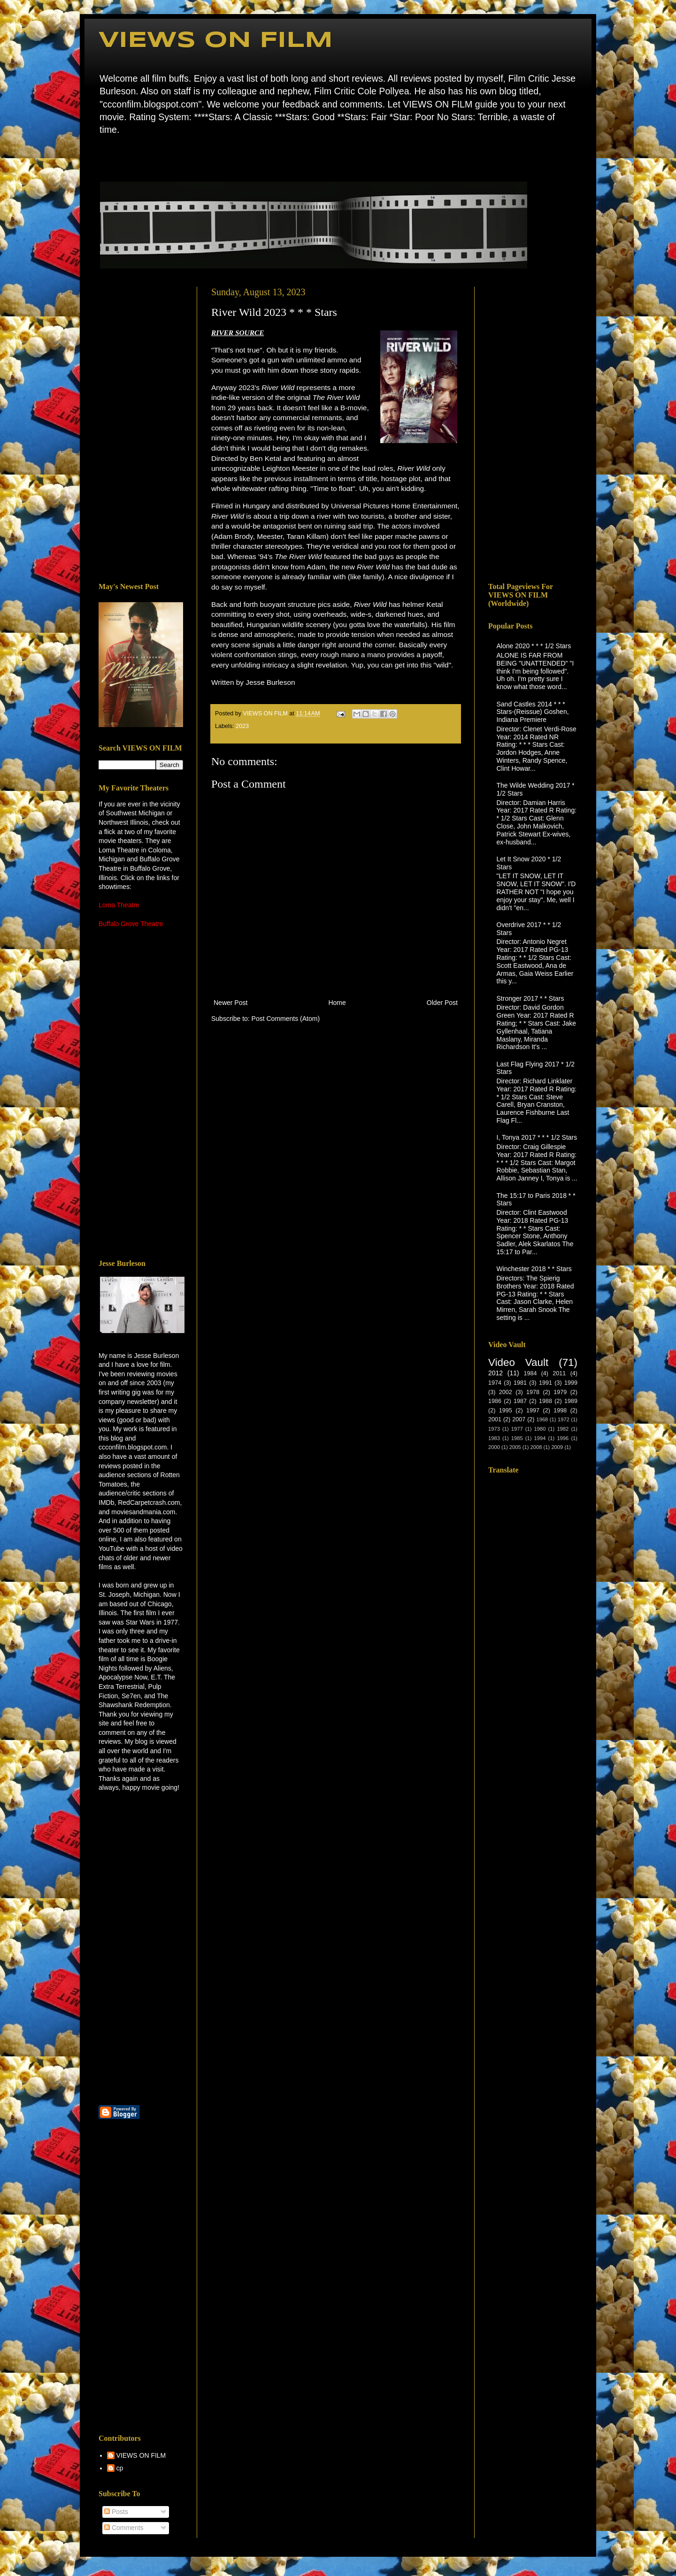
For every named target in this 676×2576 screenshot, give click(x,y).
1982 (562, 1429)
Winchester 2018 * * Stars (534, 1269)
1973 (494, 1429)
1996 (562, 1438)
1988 (545, 1401)
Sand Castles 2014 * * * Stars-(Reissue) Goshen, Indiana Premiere (533, 712)
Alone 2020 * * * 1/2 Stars (534, 646)
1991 (545, 1383)
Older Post (442, 1002)
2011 (559, 1373)
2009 (557, 1447)
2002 (505, 1392)
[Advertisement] (141, 427)
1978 (532, 1392)
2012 (495, 1373)
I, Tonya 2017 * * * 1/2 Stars (537, 1137)
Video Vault (518, 1362)
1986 (494, 1401)
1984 (530, 1373)
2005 (515, 1447)
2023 (242, 726)
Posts (116, 2511)
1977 (517, 1429)
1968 (542, 1419)
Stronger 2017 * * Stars (530, 998)
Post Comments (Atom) (286, 1018)
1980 (540, 1429)
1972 (563, 1419)
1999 (570, 1383)
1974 (494, 1383)
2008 (536, 1447)
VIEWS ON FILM (216, 41)
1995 (505, 1410)
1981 (520, 1383)
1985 (517, 1438)
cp (119, 2468)
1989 (570, 1401)
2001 (494, 1419)
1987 (520, 1401)
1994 (540, 1438)
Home (101, 157)
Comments (124, 2527)
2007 (518, 1419)
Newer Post (230, 1002)
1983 (494, 1438)
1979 (560, 1392)
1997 (532, 1410)
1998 (560, 1410)
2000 (494, 1447)
